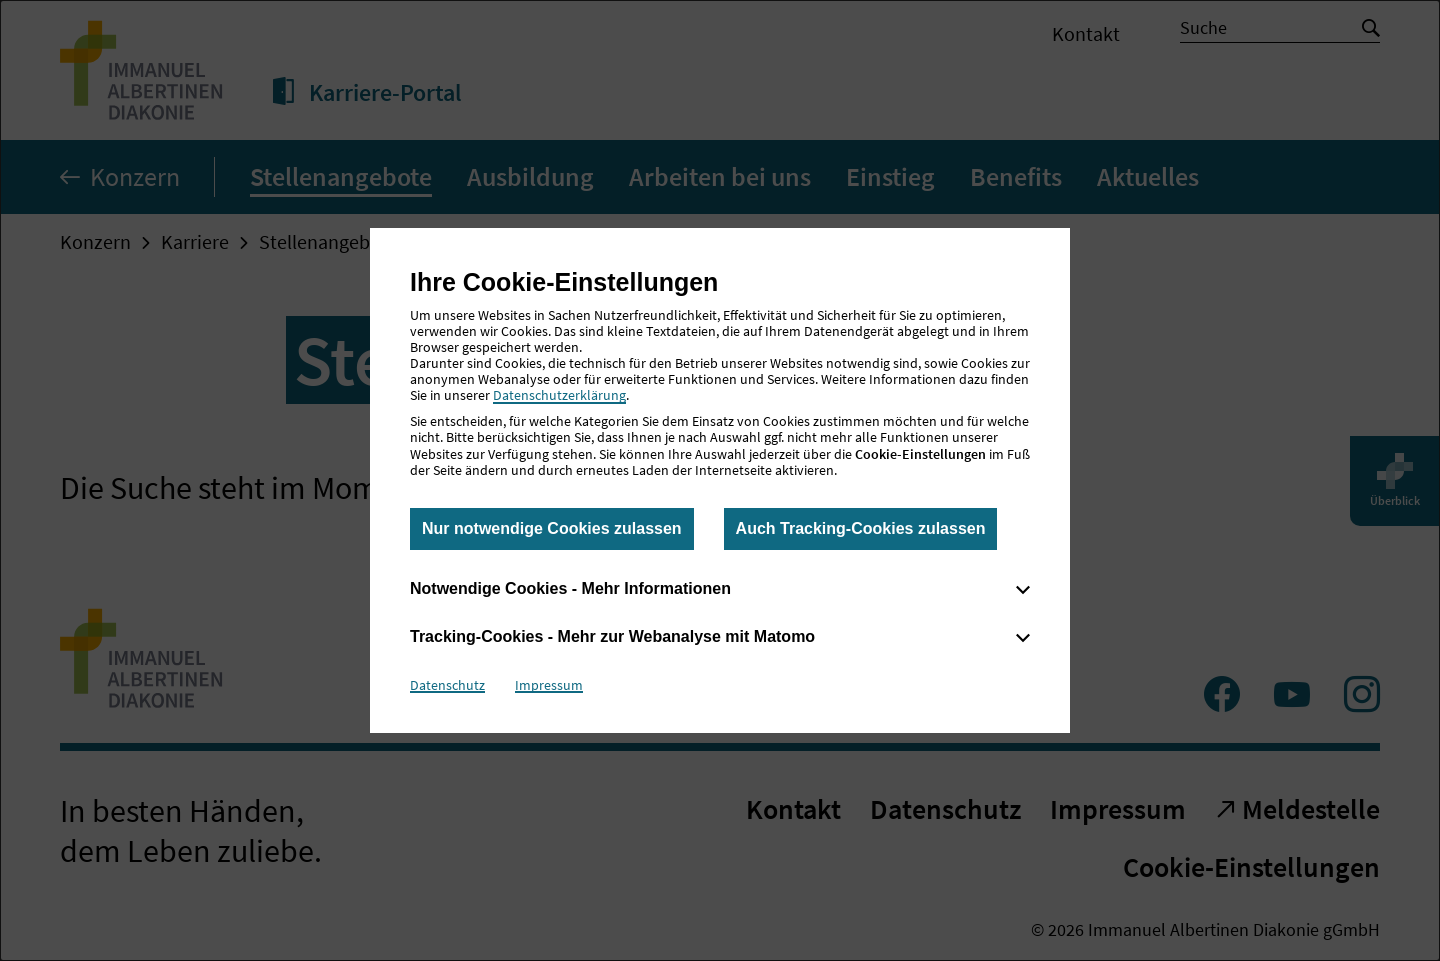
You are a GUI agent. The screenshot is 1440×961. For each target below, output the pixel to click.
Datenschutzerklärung (559, 395)
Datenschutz (447, 685)
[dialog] (720, 480)
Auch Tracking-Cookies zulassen (861, 528)
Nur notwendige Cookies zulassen (552, 528)
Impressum (549, 685)
